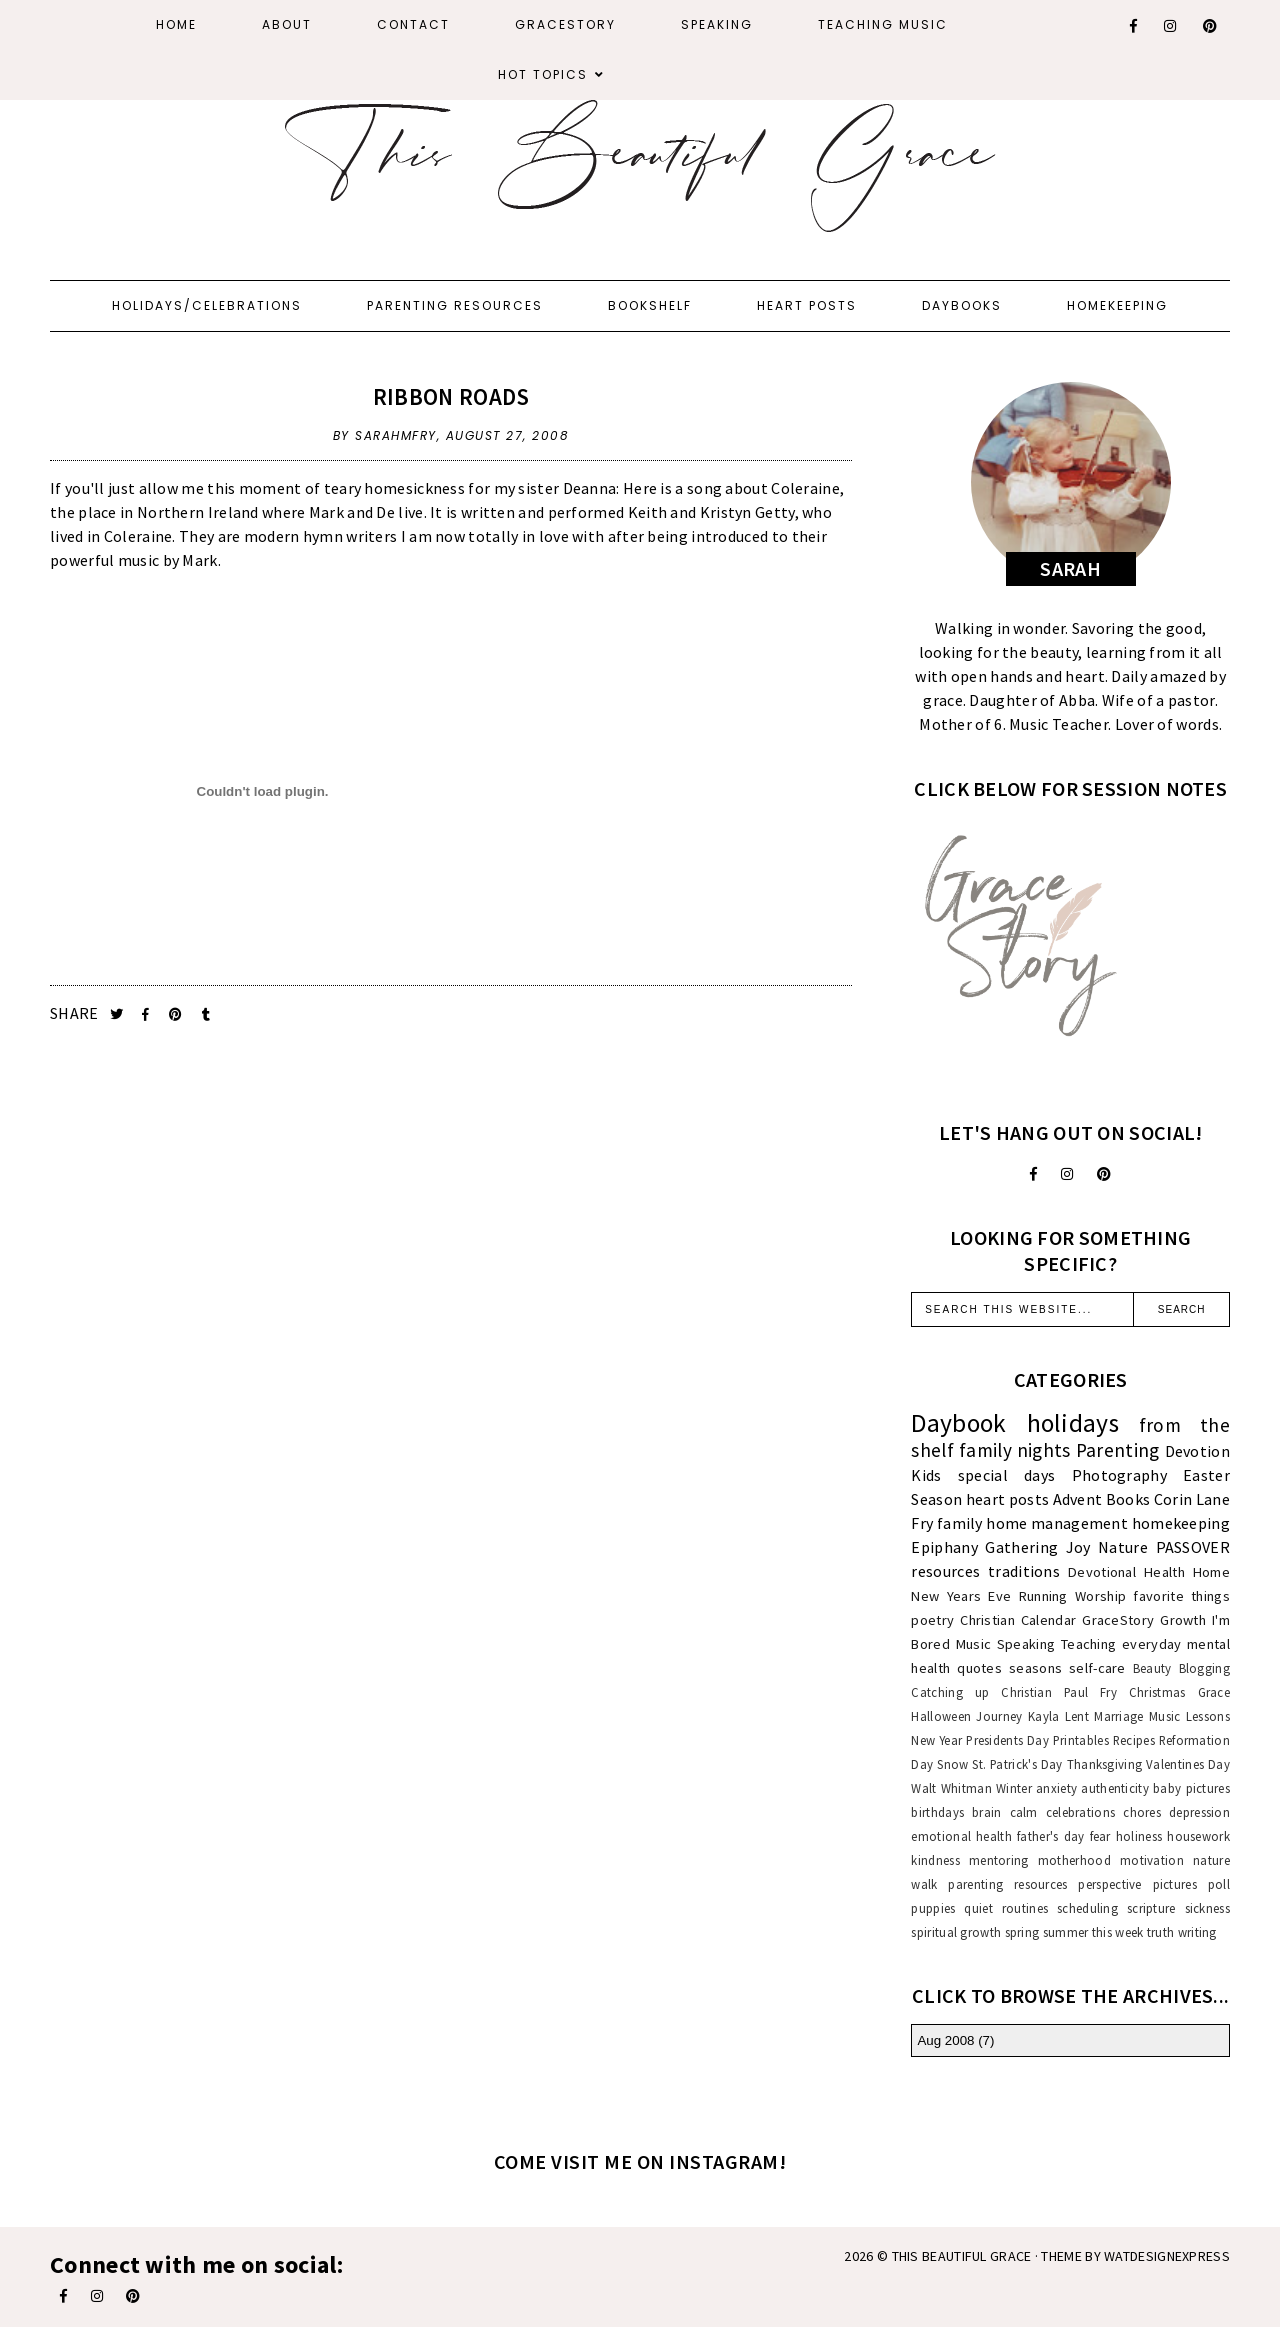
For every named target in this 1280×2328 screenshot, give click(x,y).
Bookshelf (650, 305)
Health (1164, 1572)
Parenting (1118, 1450)
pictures (1175, 1884)
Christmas (1157, 1692)
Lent (1077, 1716)
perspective (1109, 1884)
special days (1007, 1475)
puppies (933, 1908)
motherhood (1074, 1860)
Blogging (1204, 1668)
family (960, 1523)
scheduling (1087, 1908)
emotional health (961, 1836)
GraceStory (565, 24)
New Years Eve (961, 1596)
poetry (932, 1620)
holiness (1139, 1836)
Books (1128, 1499)
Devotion (1197, 1451)
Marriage (1118, 1716)
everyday (1151, 1644)
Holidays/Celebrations (207, 305)
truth (1161, 1932)
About (287, 24)
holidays (1073, 1423)
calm (1024, 1812)
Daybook (958, 1423)
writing (1197, 1932)
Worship (1100, 1596)
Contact (413, 24)
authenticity (1115, 1788)
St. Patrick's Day (1017, 1764)
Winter (1014, 1788)
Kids (926, 1475)
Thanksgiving (1105, 1764)
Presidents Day (1007, 1740)
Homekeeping (1117, 305)
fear (1100, 1836)
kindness (935, 1860)
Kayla (1044, 1716)
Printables (1081, 1740)
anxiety (1056, 1788)
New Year (936, 1740)
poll (1219, 1884)
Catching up (950, 1692)
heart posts (1007, 1499)
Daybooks (962, 305)
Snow (952, 1764)
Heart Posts (807, 305)
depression (1199, 1812)
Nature (1123, 1547)
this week (1118, 1932)
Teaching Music (883, 24)
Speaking (717, 24)
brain (987, 1812)
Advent (1078, 1499)
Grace (1214, 1692)
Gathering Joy (1037, 1547)
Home (176, 24)
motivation (1152, 1860)
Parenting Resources (455, 305)
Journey (999, 1716)
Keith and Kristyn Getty (711, 512)
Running (1043, 1596)
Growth (1183, 1620)
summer (1066, 1932)
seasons (1035, 1668)
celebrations (1081, 1812)
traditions (1024, 1571)
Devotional (1102, 1572)
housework (1198, 1836)
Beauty (1152, 1668)
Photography (1119, 1475)
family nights (1015, 1450)
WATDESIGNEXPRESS (1167, 2256)
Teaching (1088, 1644)
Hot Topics (543, 74)
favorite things (1181, 1596)
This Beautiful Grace (962, 2256)
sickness (1207, 1908)
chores (1142, 1812)
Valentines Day (1188, 1764)
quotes (979, 1668)
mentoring (999, 1860)
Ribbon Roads (451, 396)
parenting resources (1007, 1884)
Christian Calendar (1018, 1620)
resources (945, 1571)
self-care (1097, 1668)
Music (974, 1644)
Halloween (941, 1716)
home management (1057, 1523)
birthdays (937, 1812)
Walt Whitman (951, 1788)
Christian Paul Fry (1059, 1692)
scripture (1151, 1908)
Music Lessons (1189, 1716)
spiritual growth (956, 1932)
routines (1025, 1908)
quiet (978, 1908)
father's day (1050, 1836)
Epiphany (944, 1547)
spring (1022, 1932)
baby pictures (1191, 1788)
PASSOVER (1193, 1547)
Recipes (1134, 1740)
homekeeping (1181, 1523)
